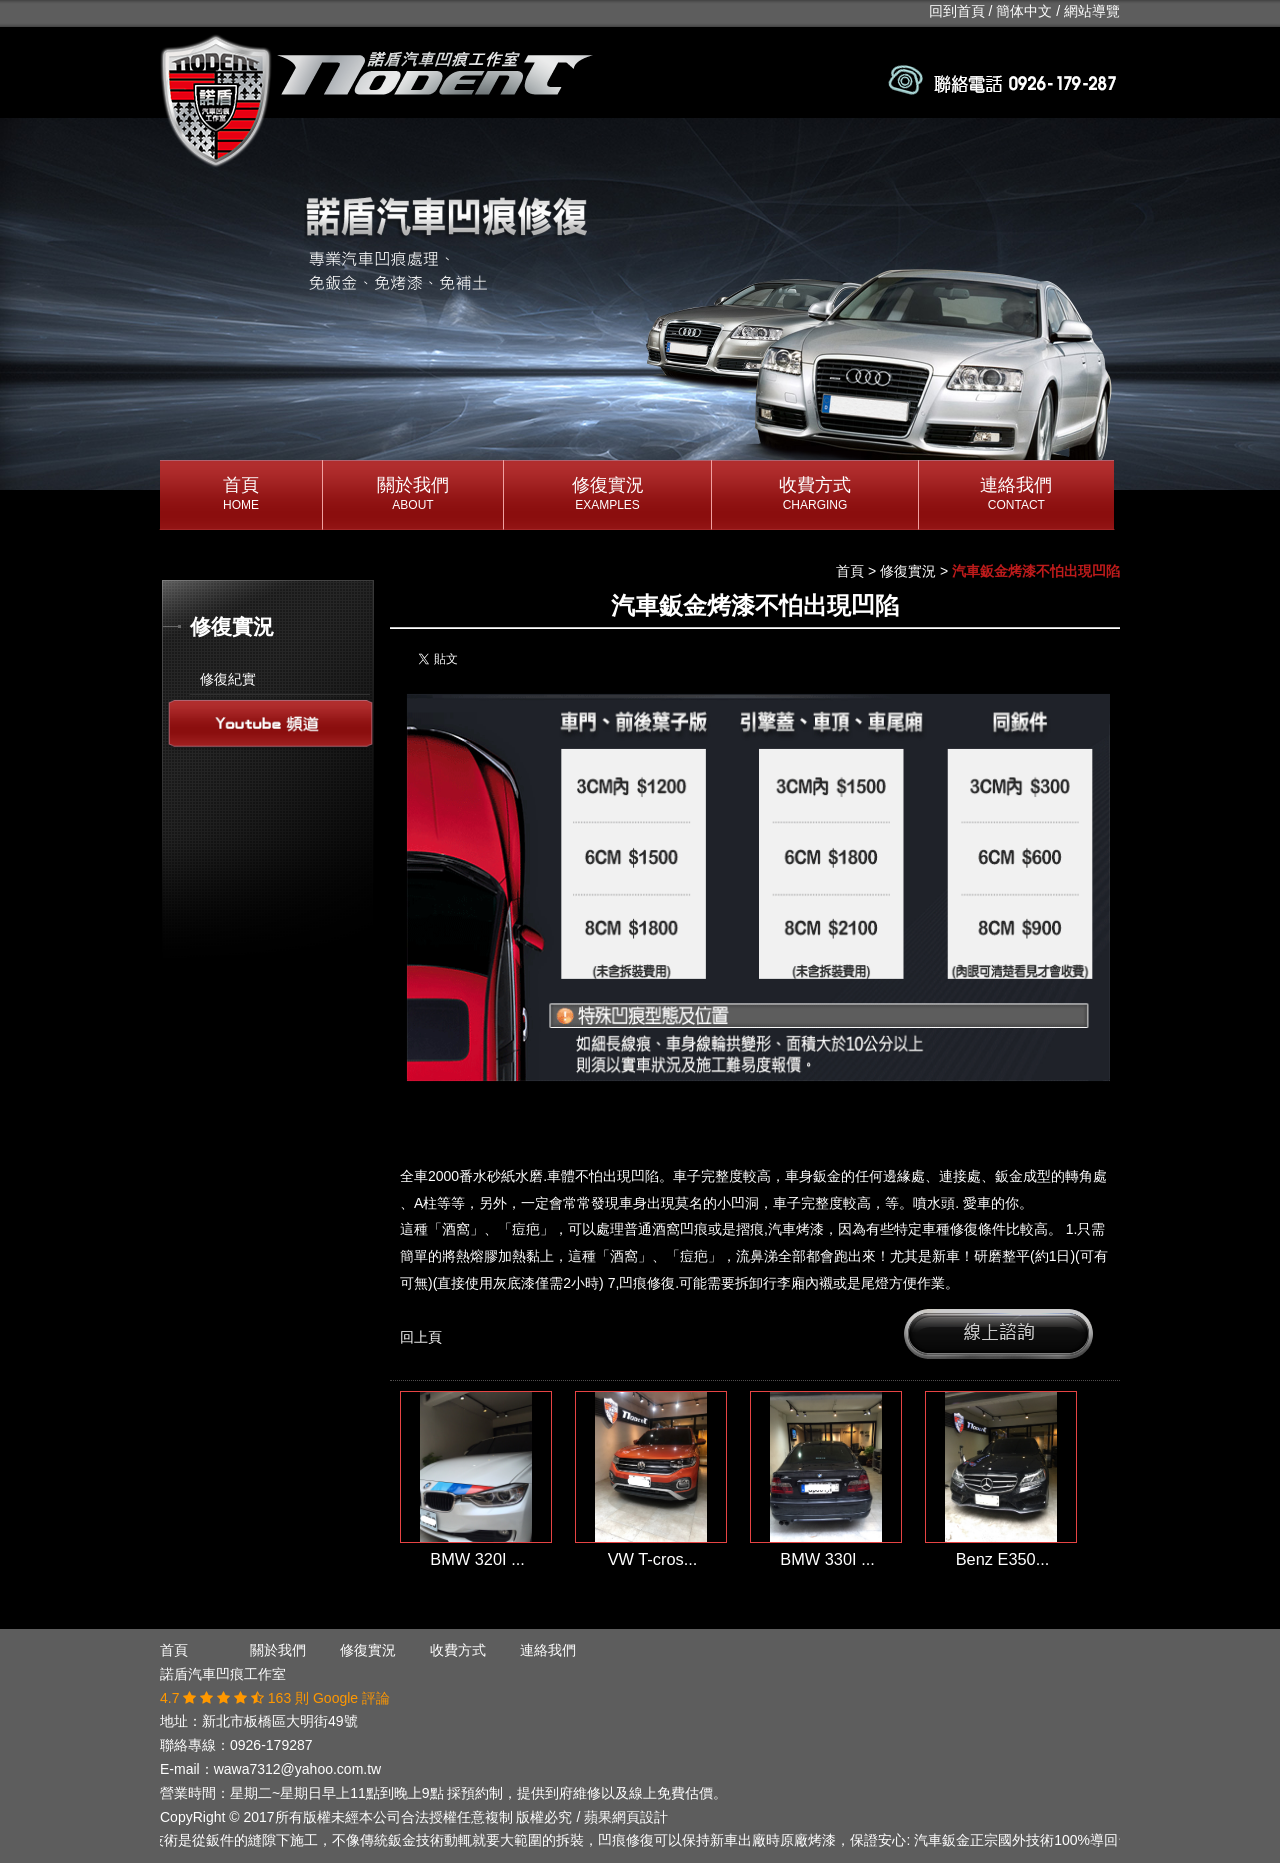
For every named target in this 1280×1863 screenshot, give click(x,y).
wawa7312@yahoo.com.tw (298, 1769)
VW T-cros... (653, 1559)
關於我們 (413, 494)
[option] (640, 304)
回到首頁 (957, 11)
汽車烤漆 (796, 1229)
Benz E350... (1003, 1559)
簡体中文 (1024, 11)
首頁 (241, 494)
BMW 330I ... (827, 1559)
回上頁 (421, 1337)
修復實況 (607, 494)
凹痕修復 (647, 1283)
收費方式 (815, 494)
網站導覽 (1092, 11)
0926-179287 (271, 1745)
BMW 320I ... (477, 1559)
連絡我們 (1016, 494)
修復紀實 (228, 679)
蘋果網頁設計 (626, 1817)
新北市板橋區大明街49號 (280, 1721)
